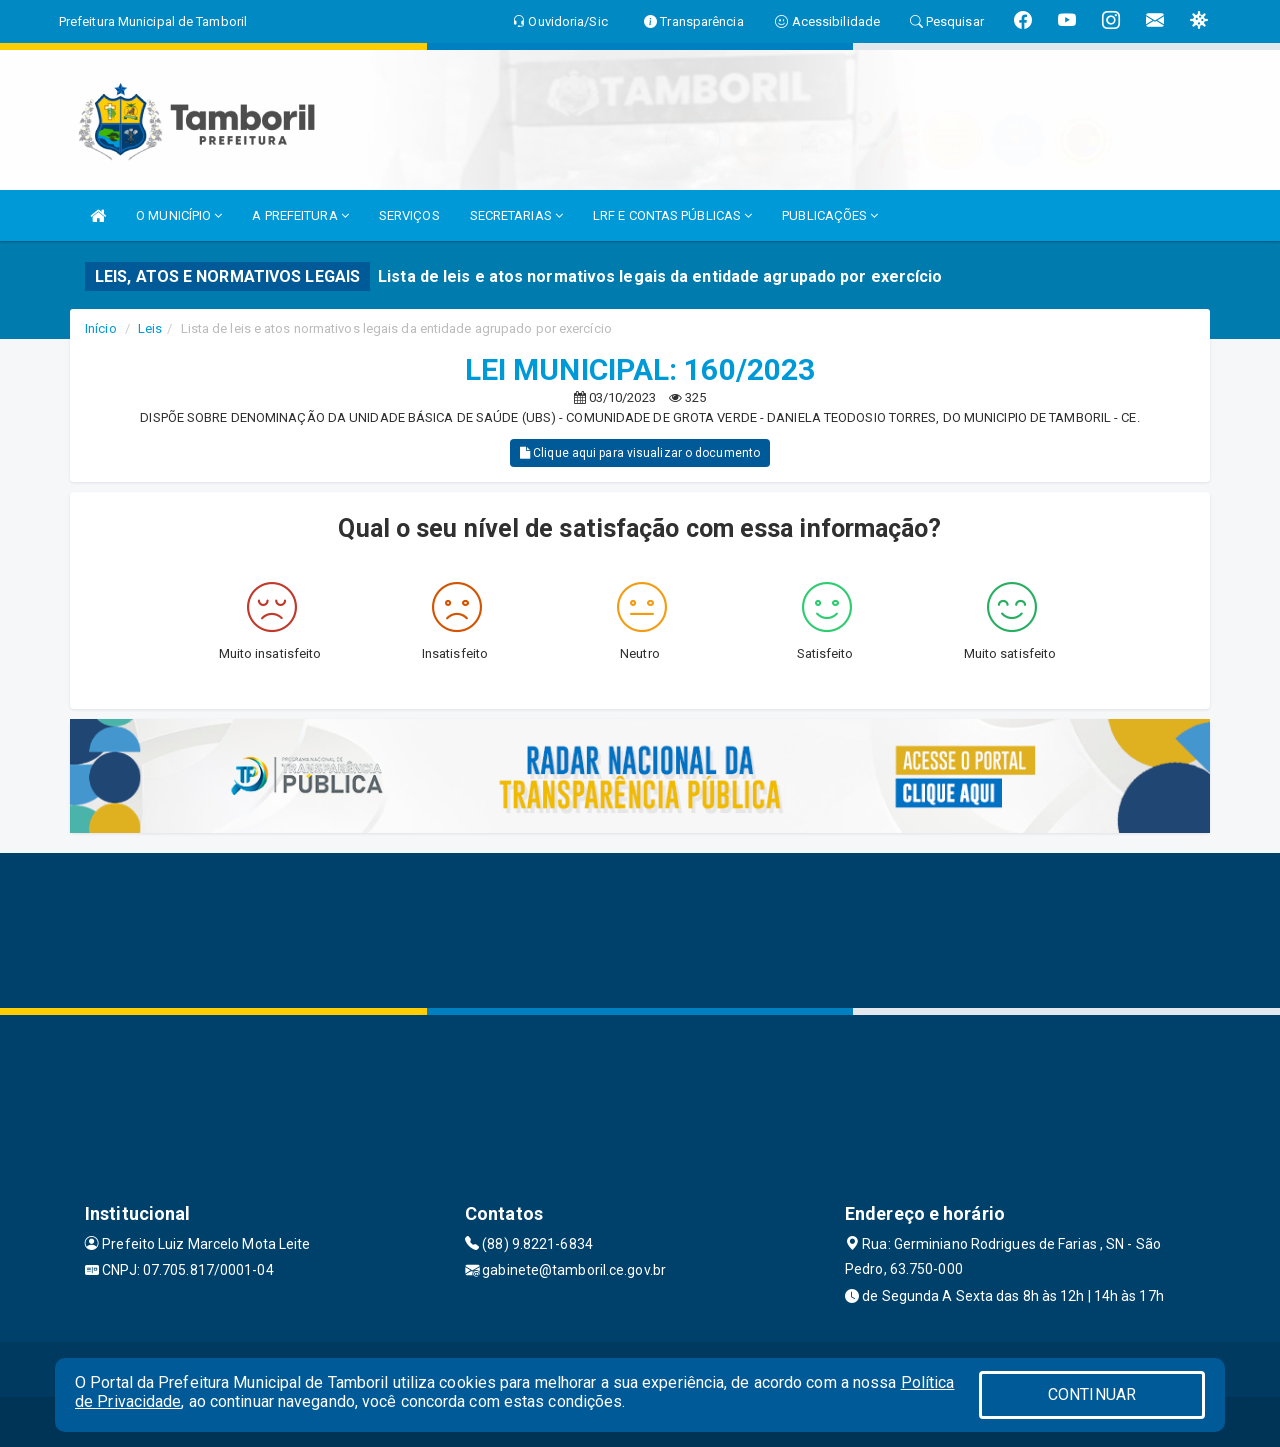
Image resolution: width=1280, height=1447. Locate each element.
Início (101, 328)
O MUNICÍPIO (179, 215)
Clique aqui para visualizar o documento (640, 453)
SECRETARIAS (516, 215)
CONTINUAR (1092, 1394)
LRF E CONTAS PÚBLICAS (672, 215)
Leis (150, 328)
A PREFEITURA (300, 215)
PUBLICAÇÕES (830, 215)
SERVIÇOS (409, 215)
